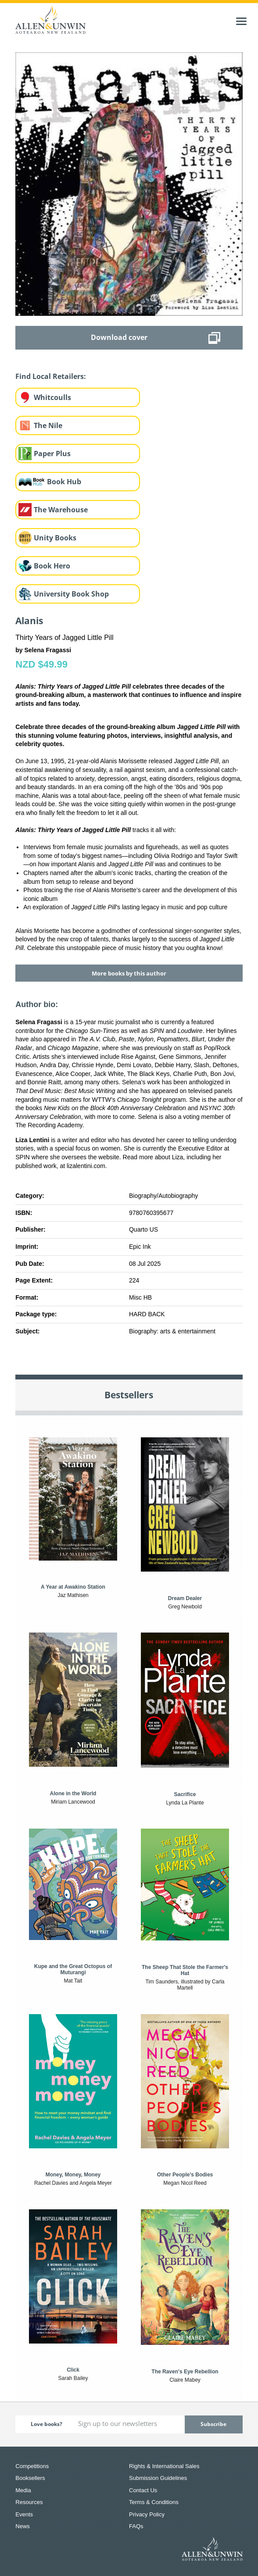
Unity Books (55, 538)
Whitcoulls (52, 397)
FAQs (136, 2526)
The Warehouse (61, 509)
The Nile (48, 425)
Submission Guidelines (158, 2478)
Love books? (46, 2424)
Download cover (119, 337)
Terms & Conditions (154, 2502)
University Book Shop (71, 594)
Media (23, 2490)
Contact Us (143, 2490)
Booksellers (30, 2478)
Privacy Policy (147, 2514)
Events (24, 2514)
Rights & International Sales (164, 2466)
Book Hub (64, 481)
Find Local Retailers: (50, 376)
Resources (29, 2502)
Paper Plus (52, 453)
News (22, 2526)
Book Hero (52, 566)
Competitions (32, 2466)
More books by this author (129, 973)
